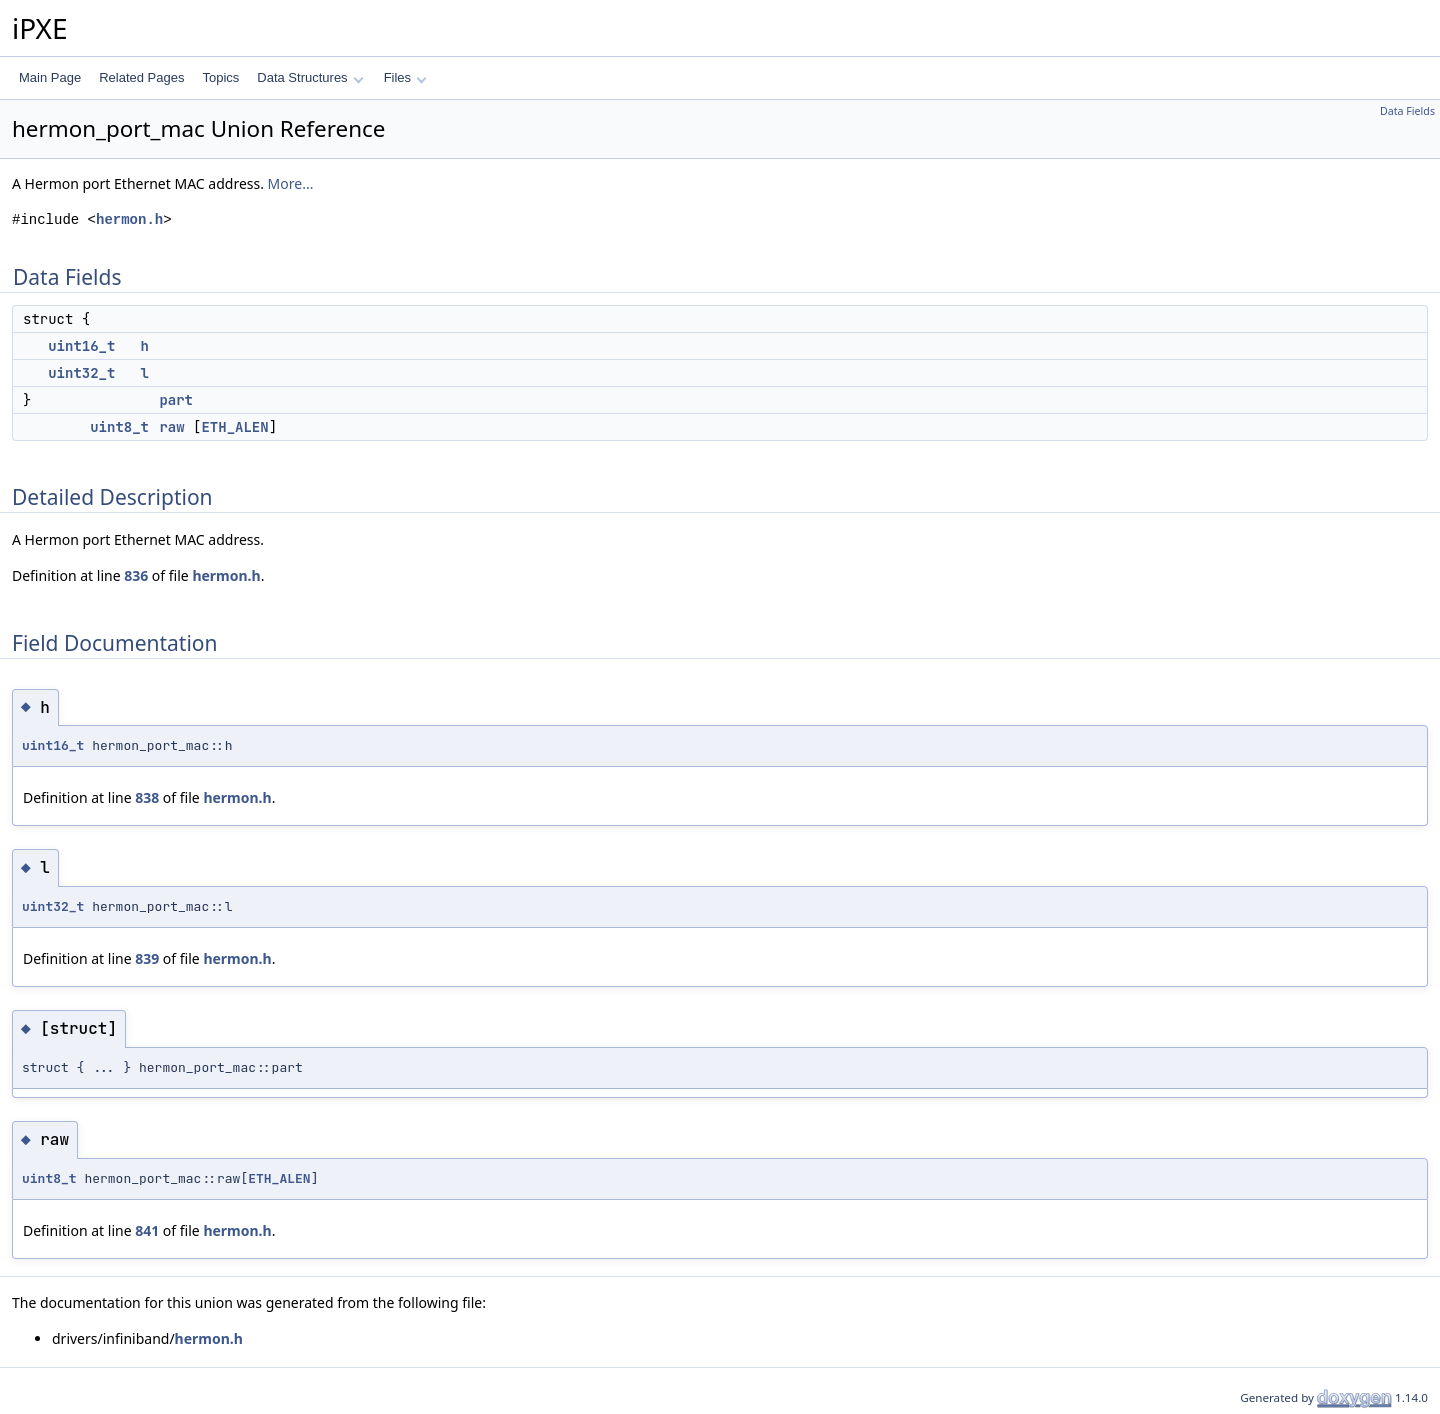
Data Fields (1407, 111)
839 (147, 958)
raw (171, 427)
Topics (220, 77)
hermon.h (129, 219)
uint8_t (119, 427)
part (176, 400)
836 (136, 575)
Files (405, 77)
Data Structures (310, 77)
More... (291, 183)
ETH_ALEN (234, 427)
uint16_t (81, 346)
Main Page (50, 77)
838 (147, 797)
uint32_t (81, 373)
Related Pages (141, 77)
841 (147, 1230)
